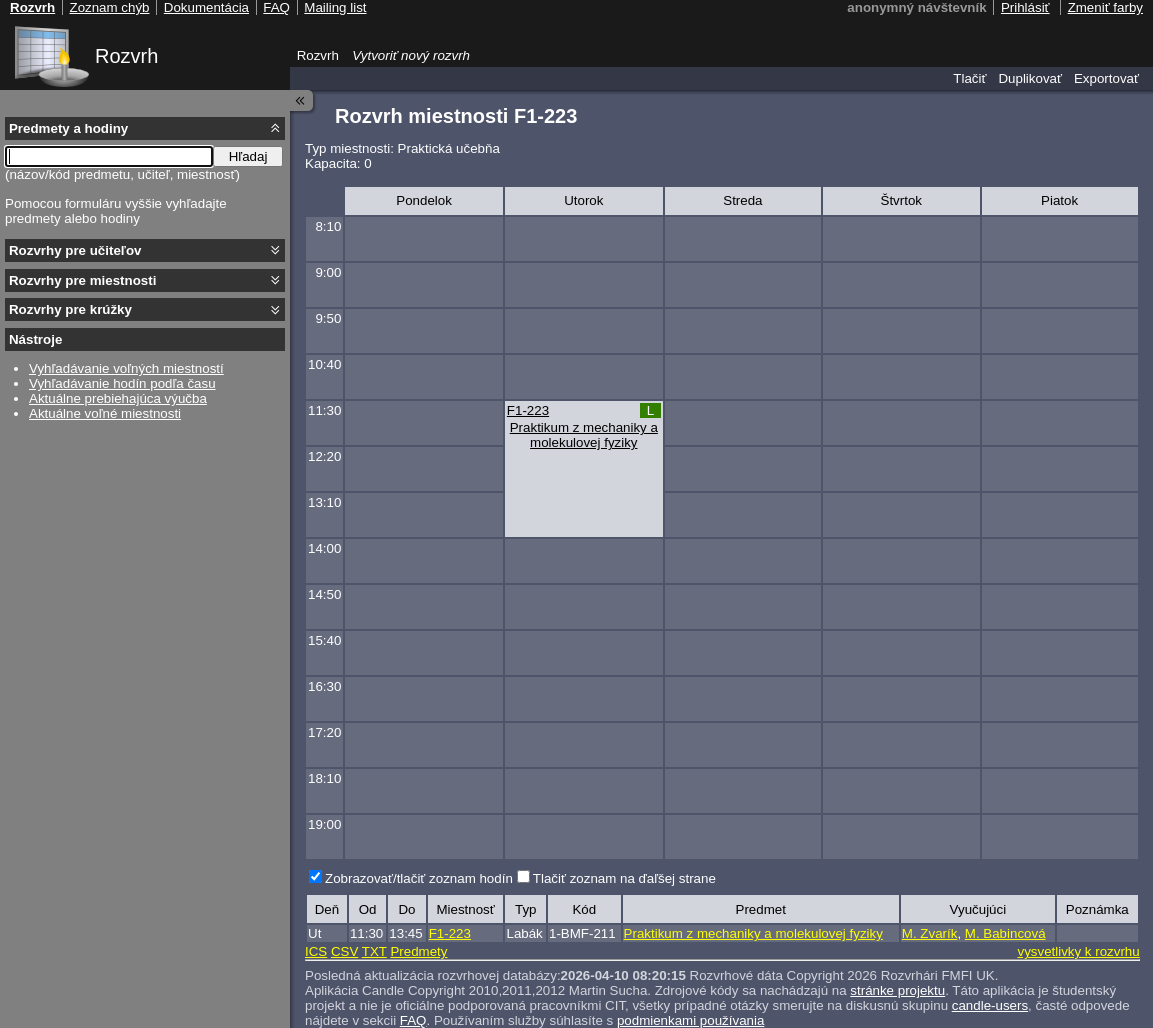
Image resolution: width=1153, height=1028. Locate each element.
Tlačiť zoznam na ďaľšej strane (624, 878)
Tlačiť (969, 78)
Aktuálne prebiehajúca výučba (118, 398)
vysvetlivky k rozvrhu (1078, 951)
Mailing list (335, 7)
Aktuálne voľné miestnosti (105, 413)
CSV (344, 951)
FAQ (413, 1020)
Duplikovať (1030, 78)
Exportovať (1106, 78)
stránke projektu (897, 990)
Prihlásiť (1025, 7)
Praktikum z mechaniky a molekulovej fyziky (584, 435)
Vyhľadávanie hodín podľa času (122, 383)
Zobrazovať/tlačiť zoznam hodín (419, 878)
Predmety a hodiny (68, 128)
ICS (316, 951)
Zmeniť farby (1105, 7)
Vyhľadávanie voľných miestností (126, 368)
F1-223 (528, 410)
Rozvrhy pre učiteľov (75, 250)
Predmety (418, 951)
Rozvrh (126, 56)
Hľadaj (248, 156)
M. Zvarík (930, 933)
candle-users (990, 1005)
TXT (374, 951)
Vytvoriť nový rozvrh (411, 55)
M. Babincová (1005, 933)
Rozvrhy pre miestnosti (82, 280)
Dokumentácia (206, 7)
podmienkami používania (690, 1020)
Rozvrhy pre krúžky (70, 309)
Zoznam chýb (109, 7)
